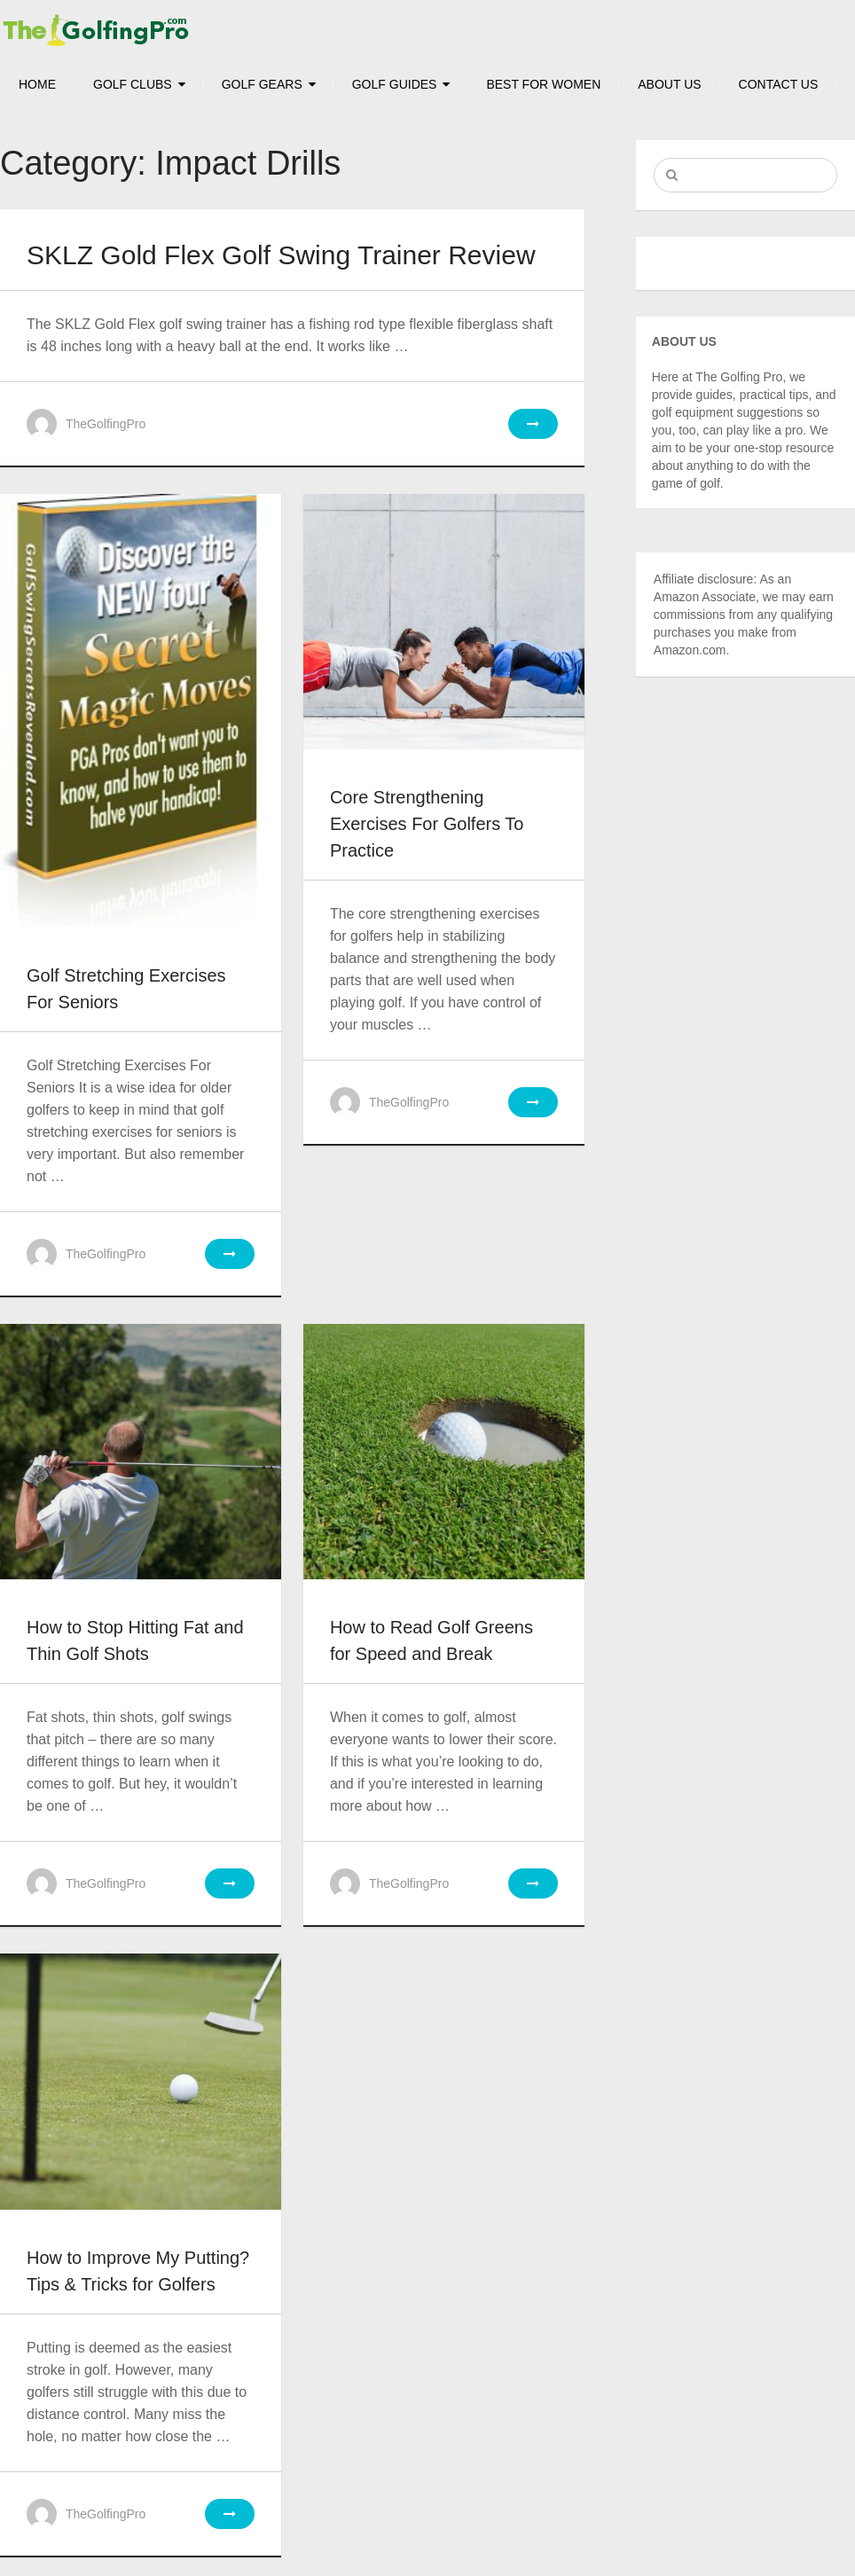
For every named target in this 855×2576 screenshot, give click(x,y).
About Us (669, 84)
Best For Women (543, 84)
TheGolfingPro (105, 424)
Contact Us (779, 84)
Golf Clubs (132, 84)
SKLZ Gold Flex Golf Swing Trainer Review (281, 255)
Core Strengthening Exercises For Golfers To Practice (427, 823)
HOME (37, 84)
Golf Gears (262, 84)
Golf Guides (394, 84)
